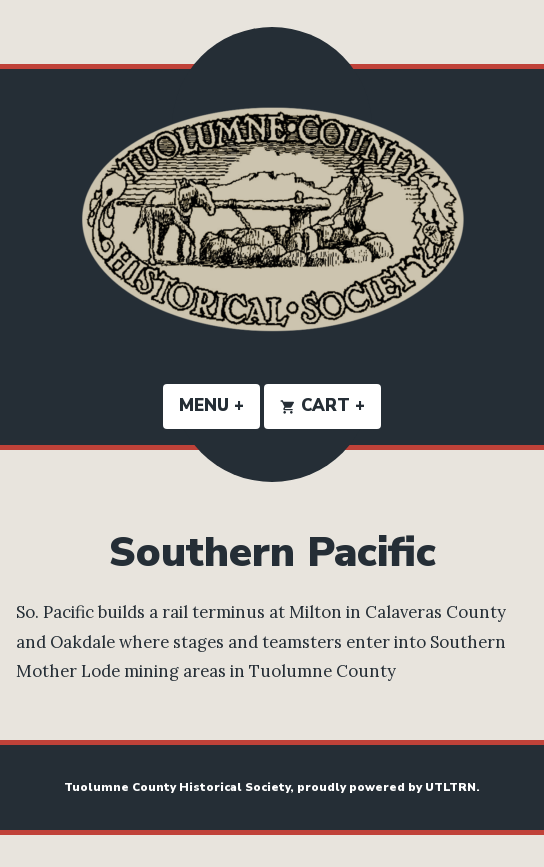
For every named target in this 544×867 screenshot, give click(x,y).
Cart (330, 405)
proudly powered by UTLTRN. (388, 787)
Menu (219, 405)
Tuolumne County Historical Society (177, 787)
